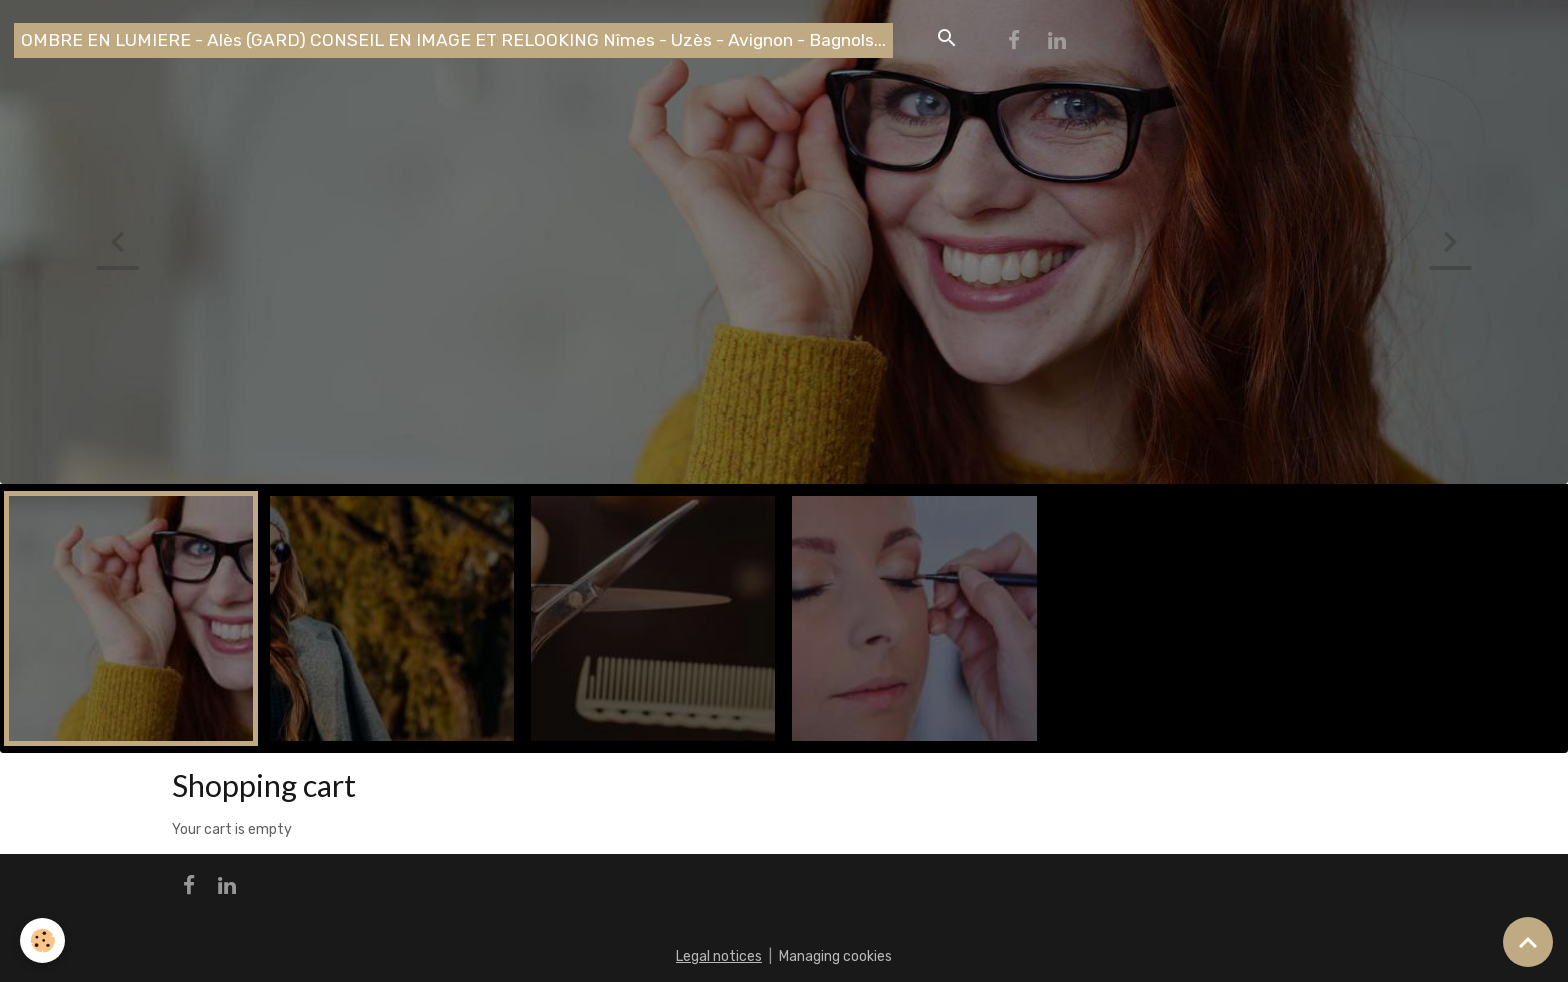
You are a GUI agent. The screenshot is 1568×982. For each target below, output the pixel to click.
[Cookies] (42, 940)
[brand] (453, 40)
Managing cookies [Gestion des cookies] (835, 956)
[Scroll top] (1528, 942)
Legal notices (719, 956)
